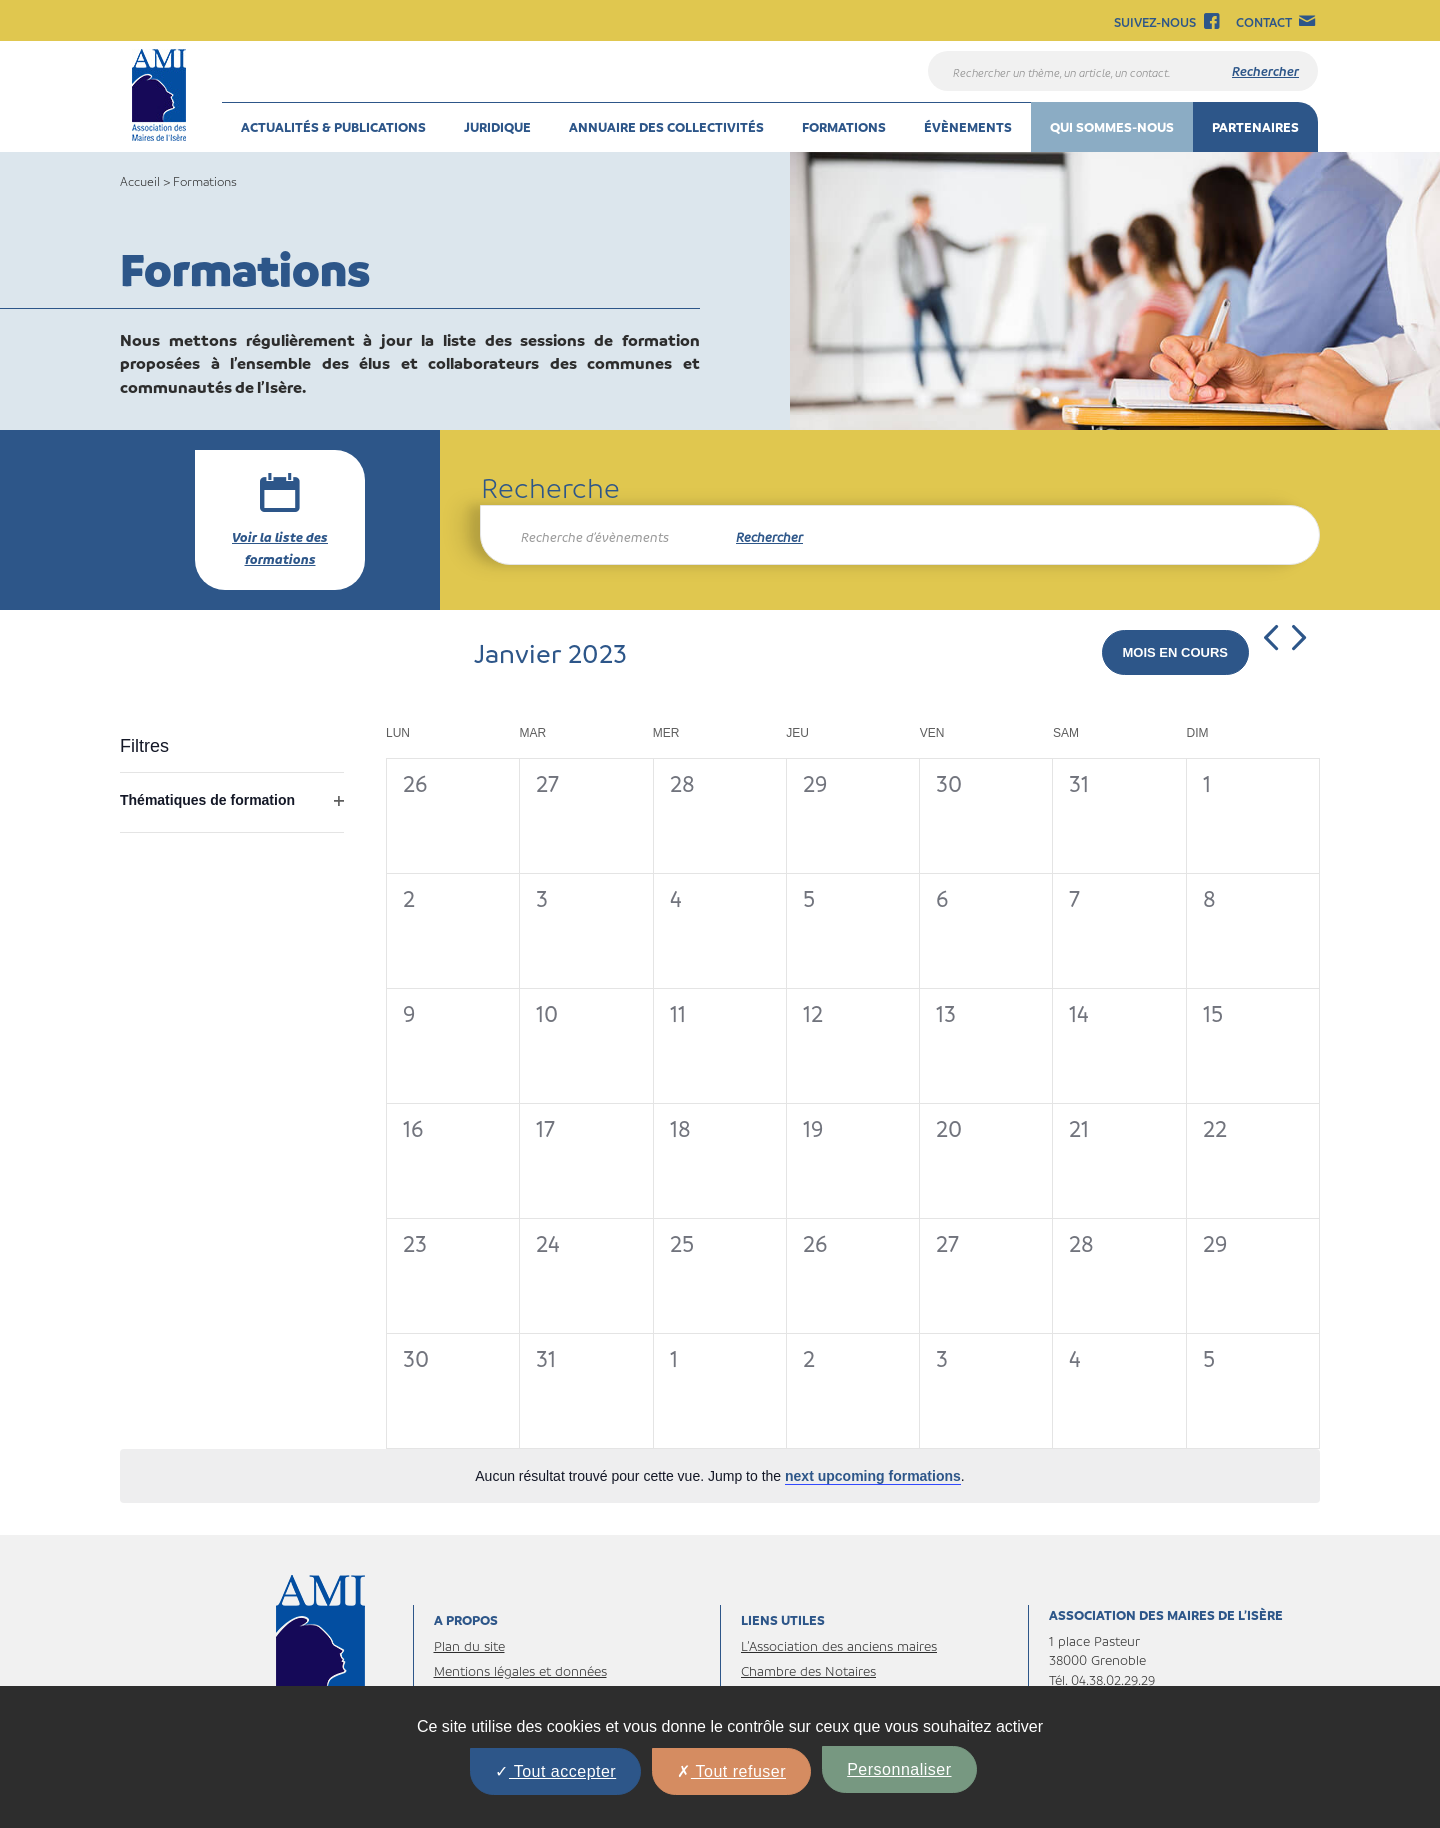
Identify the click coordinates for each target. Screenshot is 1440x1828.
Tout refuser (731, 1771)
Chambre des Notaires (808, 1670)
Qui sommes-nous (1112, 126)
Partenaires (1255, 126)
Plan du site (469, 1645)
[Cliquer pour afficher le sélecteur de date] (550, 653)
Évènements (968, 126)
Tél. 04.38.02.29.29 (1102, 1679)
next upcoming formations (873, 1476)
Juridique (497, 126)
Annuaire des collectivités (666, 126)
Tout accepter (555, 1771)
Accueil (140, 181)
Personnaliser (899, 1769)
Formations (844, 126)
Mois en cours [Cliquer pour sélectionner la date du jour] (1175, 652)
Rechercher (769, 536)
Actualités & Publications (333, 126)
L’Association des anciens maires (839, 1645)
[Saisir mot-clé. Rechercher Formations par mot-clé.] (598, 537)
